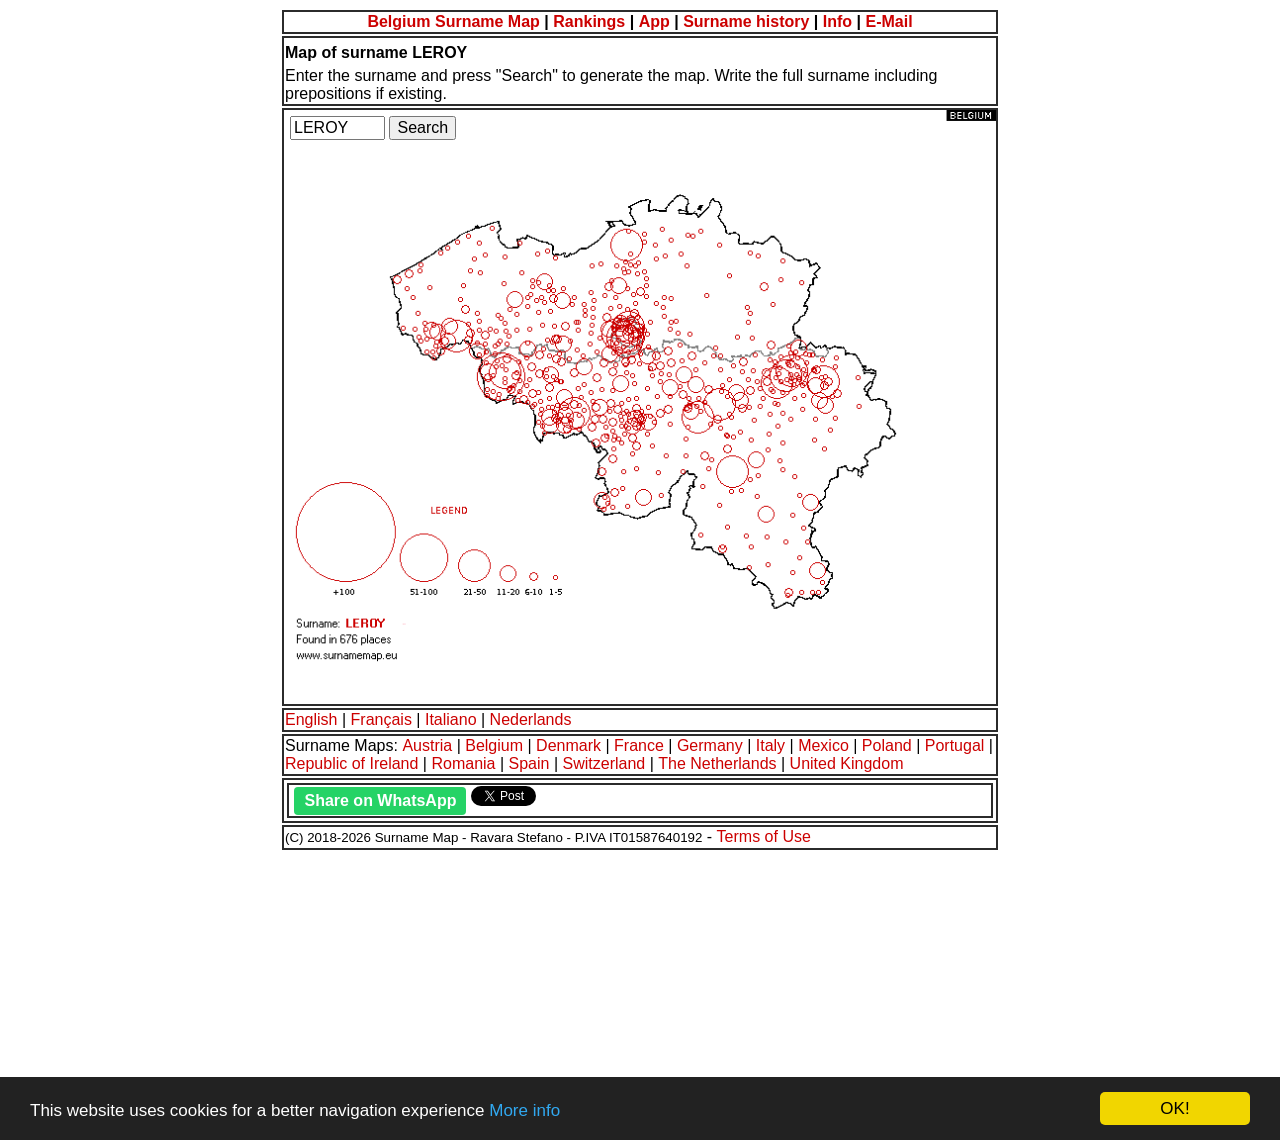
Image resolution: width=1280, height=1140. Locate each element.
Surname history (746, 21)
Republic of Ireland (351, 763)
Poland (887, 745)
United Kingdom (847, 763)
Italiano (451, 719)
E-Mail (888, 21)
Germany (710, 745)
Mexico (823, 745)
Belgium (494, 745)
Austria (427, 745)
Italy (770, 745)
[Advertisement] (608, 992)
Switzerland (604, 763)
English (311, 719)
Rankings (589, 21)
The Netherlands (717, 763)
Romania (463, 763)
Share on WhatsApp (380, 800)
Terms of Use (764, 836)
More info (524, 1110)
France (639, 745)
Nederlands (531, 719)
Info (837, 21)
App (654, 21)
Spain (529, 763)
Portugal (955, 745)
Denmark (568, 745)
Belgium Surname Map (453, 21)
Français (381, 719)
